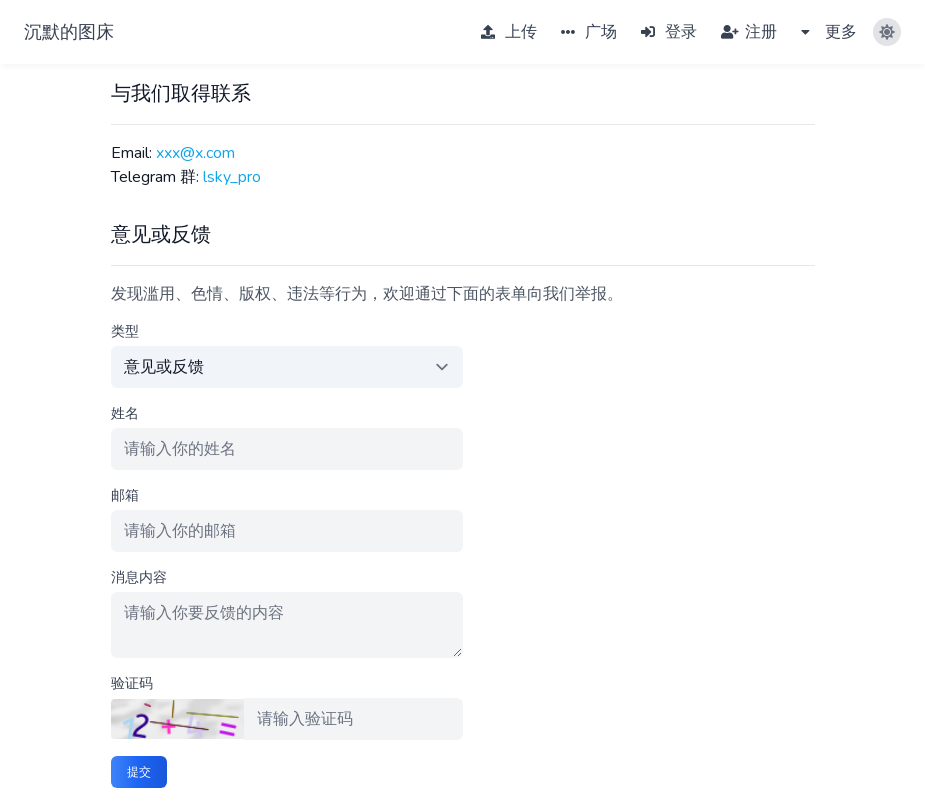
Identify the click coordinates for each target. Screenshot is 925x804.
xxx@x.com (195, 153)
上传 (509, 32)
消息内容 (139, 577)
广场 (589, 32)
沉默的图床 (69, 32)
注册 (749, 32)
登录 (669, 32)
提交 (139, 772)
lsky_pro (232, 177)
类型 (125, 331)
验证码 (132, 683)
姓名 (125, 413)
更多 (829, 32)
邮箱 (125, 495)
